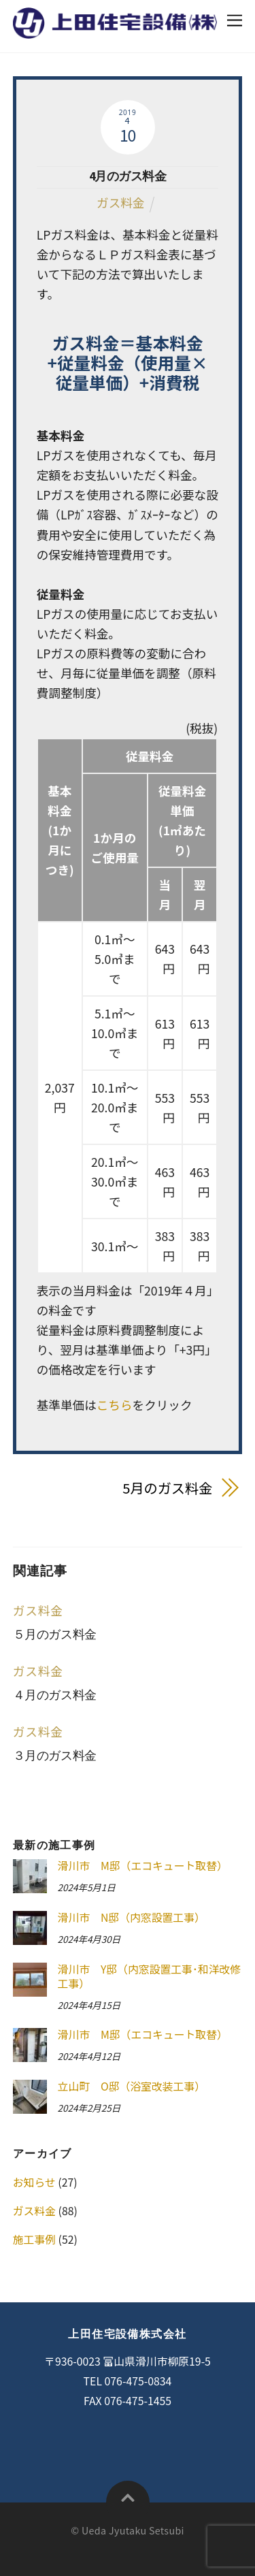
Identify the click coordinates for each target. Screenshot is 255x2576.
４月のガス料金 (55, 1695)
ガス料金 (120, 202)
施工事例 (34, 2239)
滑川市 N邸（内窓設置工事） (131, 1918)
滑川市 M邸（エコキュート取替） (143, 1866)
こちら (115, 1404)
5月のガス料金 (167, 1488)
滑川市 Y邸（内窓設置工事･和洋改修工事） (149, 1977)
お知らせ (34, 2182)
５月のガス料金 (55, 1634)
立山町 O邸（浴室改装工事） (132, 2087)
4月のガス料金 (128, 176)
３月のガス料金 (55, 1755)
